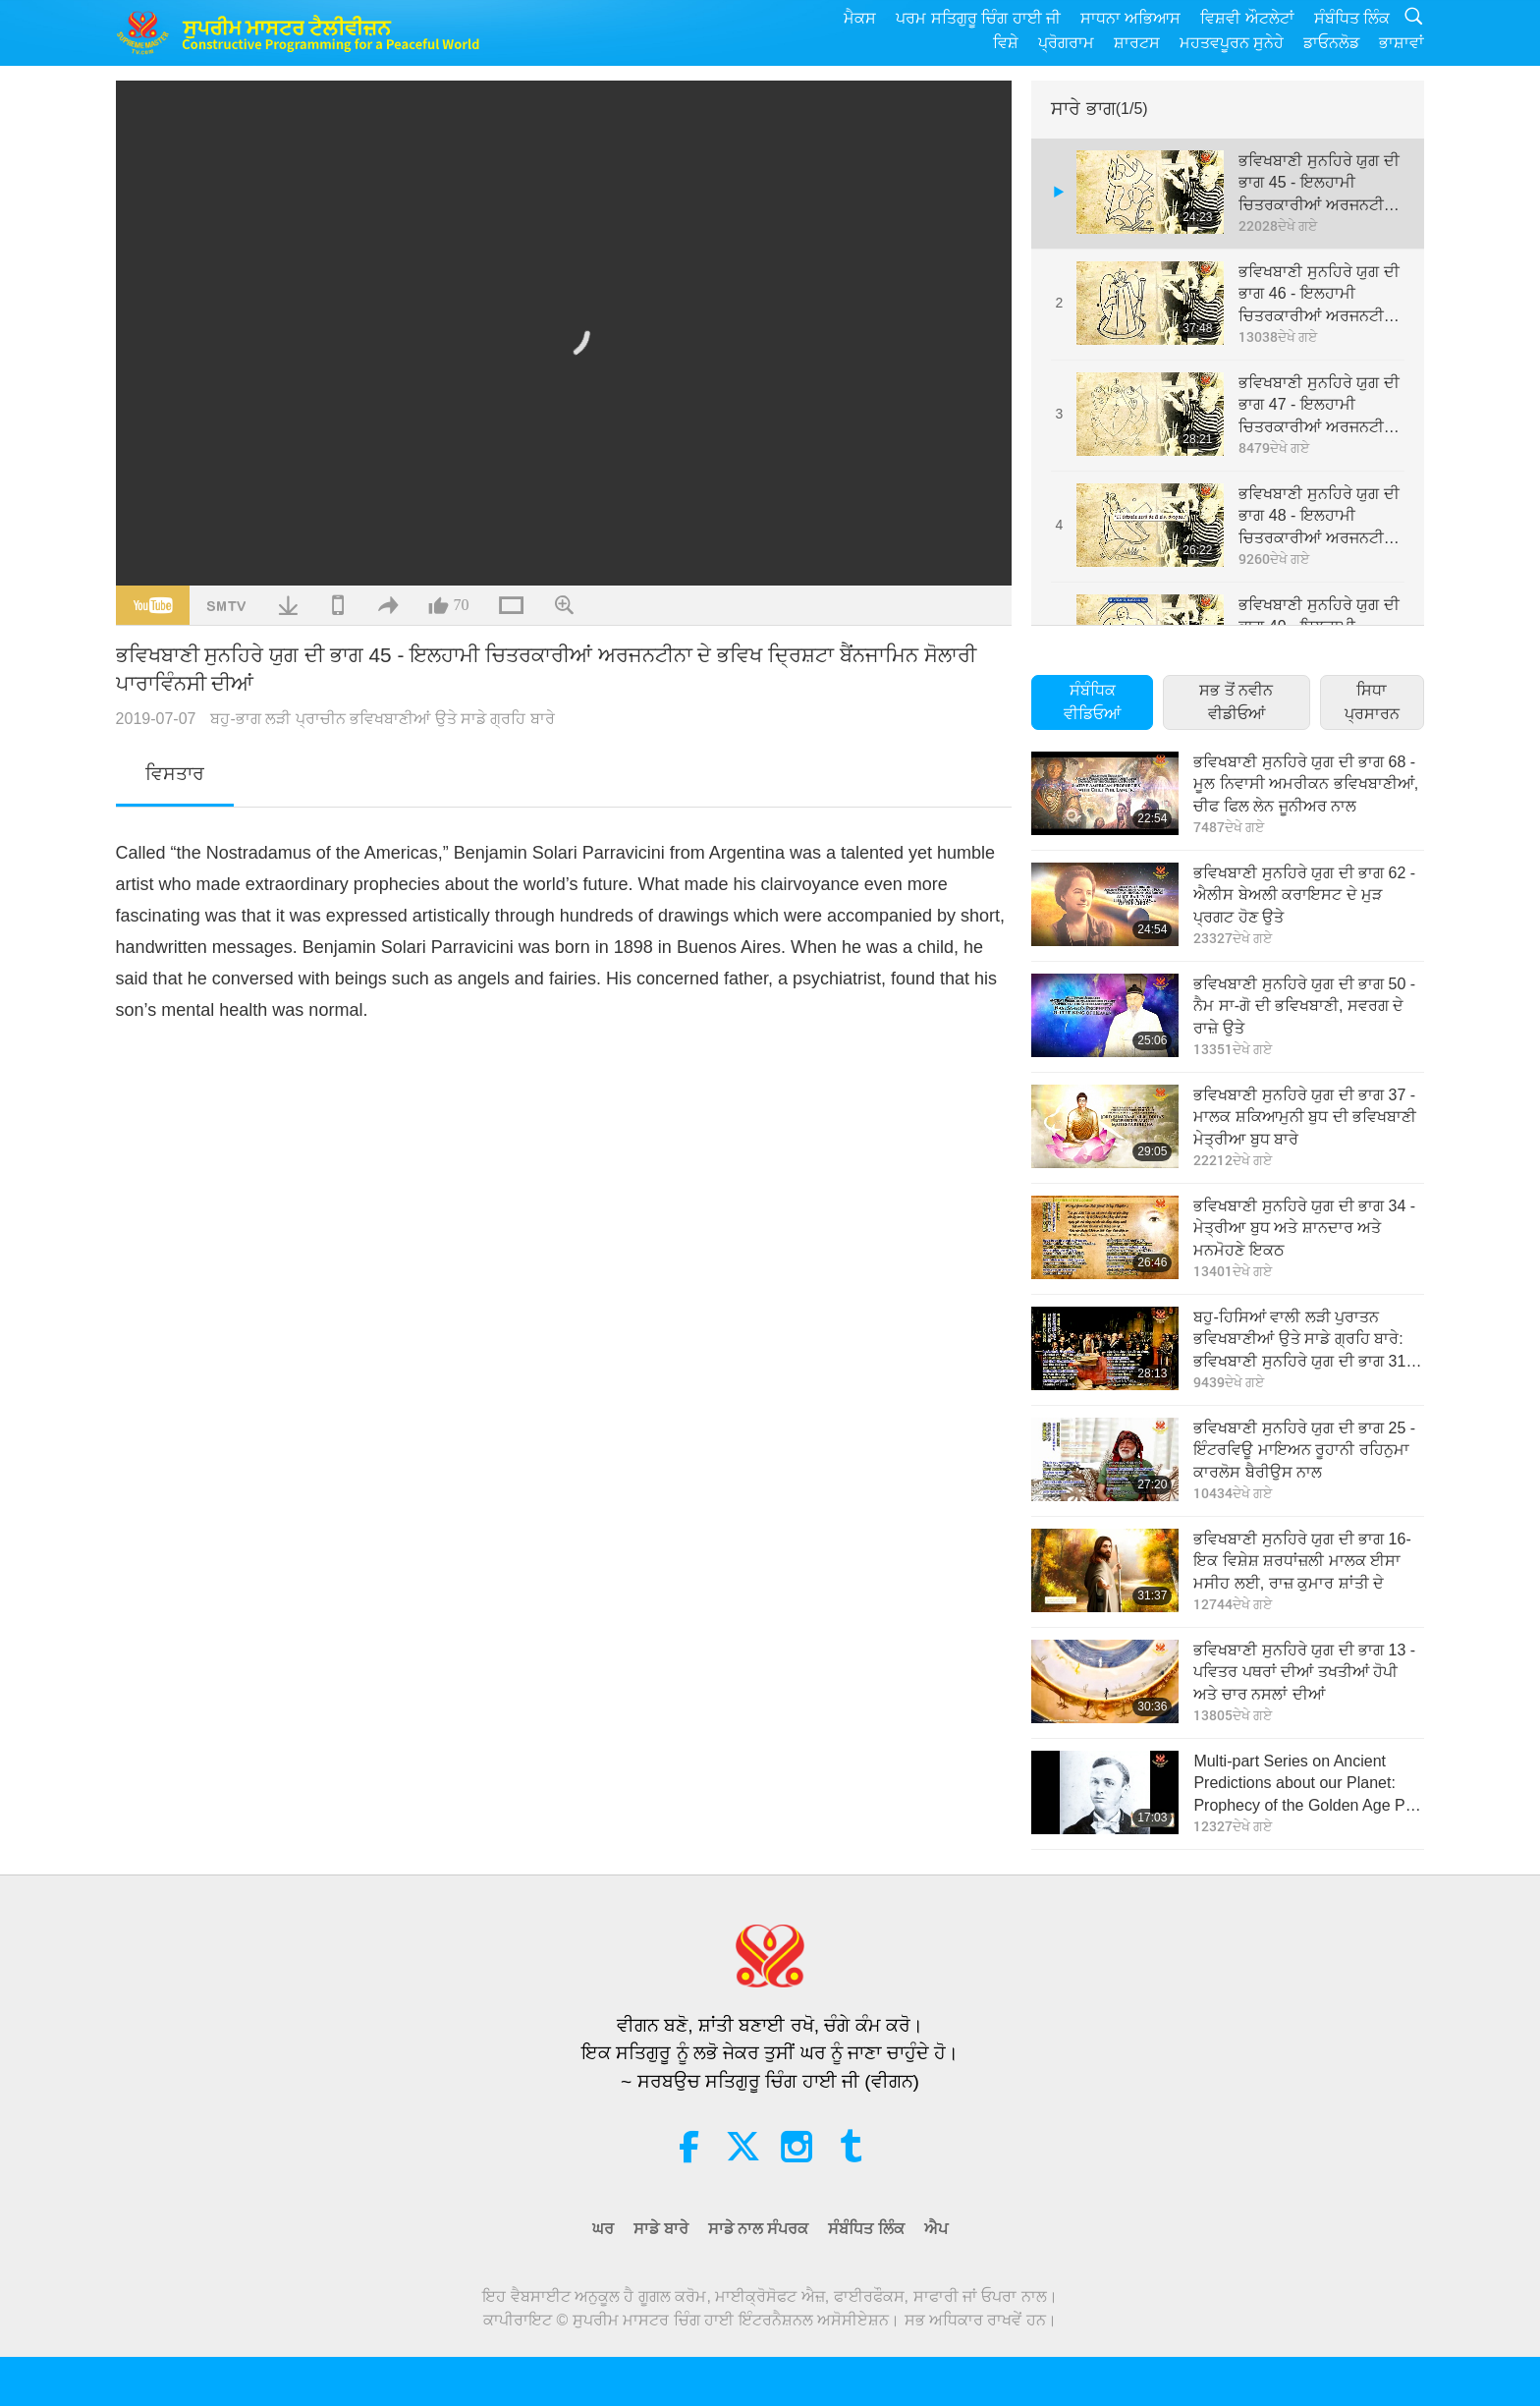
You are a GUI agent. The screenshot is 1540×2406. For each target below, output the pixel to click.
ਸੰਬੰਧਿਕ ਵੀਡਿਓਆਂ (1092, 702)
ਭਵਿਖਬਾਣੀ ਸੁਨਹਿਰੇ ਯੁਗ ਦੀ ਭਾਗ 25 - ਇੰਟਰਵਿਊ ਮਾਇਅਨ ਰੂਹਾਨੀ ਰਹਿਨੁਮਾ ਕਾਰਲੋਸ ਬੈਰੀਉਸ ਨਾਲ (1304, 1450)
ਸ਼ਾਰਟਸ (1137, 42)
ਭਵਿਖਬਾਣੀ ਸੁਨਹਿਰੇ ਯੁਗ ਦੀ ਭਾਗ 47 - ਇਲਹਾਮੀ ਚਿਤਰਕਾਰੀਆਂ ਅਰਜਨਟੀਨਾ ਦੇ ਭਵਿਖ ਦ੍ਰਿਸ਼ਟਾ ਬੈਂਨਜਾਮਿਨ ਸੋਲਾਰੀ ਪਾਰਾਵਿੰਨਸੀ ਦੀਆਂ (1318, 406)
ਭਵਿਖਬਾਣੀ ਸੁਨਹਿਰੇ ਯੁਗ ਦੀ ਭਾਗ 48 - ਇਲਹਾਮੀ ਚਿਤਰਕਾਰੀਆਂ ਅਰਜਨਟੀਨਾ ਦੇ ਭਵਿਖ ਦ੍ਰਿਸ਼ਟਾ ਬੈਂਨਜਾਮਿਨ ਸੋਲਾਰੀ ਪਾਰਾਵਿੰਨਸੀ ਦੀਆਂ (1318, 517)
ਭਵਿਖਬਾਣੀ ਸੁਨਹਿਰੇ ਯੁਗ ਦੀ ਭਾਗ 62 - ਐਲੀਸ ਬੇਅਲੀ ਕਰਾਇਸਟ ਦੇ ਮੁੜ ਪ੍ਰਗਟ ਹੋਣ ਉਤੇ (1304, 895)
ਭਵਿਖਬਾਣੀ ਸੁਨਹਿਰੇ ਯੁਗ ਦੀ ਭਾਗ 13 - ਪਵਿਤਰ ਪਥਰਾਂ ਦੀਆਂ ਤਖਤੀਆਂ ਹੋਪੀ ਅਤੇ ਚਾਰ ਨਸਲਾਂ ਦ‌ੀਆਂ (1304, 1672)
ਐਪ (936, 2228)
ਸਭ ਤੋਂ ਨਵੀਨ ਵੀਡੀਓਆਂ (1236, 702)
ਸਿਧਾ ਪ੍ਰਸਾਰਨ (1372, 702)
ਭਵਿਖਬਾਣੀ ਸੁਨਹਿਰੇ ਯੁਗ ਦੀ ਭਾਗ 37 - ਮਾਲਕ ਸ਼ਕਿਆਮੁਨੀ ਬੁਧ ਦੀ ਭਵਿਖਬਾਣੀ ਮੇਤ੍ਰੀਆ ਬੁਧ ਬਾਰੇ (1304, 1117)
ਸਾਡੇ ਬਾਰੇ (660, 2228)
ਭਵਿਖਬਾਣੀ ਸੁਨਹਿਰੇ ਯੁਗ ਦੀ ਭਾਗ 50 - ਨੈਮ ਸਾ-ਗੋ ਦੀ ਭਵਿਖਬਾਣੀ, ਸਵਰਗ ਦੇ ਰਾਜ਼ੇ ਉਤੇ (1304, 1006)
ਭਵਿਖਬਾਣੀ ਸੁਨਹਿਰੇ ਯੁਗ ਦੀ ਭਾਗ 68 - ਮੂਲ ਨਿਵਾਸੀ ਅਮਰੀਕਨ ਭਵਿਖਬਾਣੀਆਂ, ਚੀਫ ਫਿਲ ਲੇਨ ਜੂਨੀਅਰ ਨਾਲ (1305, 784)
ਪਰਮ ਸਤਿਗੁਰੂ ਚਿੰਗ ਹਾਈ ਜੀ (978, 18)
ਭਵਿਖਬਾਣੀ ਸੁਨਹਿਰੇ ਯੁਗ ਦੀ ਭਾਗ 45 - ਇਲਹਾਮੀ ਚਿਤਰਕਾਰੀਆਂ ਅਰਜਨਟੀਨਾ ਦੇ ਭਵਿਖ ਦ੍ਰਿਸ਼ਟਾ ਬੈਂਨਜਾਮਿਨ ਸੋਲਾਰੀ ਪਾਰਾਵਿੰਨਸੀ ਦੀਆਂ (1318, 184)
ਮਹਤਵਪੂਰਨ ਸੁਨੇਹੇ (1232, 42)
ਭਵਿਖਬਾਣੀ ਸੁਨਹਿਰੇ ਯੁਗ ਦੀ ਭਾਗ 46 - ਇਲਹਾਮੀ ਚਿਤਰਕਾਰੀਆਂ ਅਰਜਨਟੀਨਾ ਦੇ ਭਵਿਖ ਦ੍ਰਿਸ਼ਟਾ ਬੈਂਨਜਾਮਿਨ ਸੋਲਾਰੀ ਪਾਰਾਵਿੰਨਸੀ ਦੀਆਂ (1318, 295)
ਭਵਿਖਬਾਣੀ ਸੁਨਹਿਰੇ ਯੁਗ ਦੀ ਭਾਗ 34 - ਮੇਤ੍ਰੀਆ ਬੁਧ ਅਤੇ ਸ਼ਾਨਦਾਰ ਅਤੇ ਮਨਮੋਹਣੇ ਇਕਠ (1304, 1228)
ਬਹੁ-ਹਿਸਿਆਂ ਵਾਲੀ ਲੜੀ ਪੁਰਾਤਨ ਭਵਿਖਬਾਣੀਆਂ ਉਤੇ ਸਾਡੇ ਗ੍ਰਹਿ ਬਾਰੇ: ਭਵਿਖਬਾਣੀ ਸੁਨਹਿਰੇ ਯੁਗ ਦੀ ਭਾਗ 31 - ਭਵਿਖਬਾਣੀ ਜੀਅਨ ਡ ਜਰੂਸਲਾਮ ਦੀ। (1304, 1340)
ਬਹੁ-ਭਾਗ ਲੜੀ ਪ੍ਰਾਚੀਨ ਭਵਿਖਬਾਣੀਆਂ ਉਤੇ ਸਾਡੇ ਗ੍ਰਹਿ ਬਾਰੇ (382, 718)
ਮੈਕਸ (860, 18)
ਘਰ (603, 2228)
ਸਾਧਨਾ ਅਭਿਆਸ (1130, 18)
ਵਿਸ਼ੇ (1005, 42)
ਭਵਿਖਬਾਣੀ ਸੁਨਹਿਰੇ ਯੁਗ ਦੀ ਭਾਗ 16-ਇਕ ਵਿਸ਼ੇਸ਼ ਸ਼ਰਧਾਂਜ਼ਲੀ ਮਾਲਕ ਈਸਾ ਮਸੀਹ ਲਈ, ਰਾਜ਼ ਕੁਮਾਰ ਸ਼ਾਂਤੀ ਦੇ (1301, 1561)
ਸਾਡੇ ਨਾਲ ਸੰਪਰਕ (758, 2228)
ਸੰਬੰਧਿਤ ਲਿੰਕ (1352, 18)
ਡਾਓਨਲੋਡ (1331, 42)
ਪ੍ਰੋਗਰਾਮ (1066, 42)
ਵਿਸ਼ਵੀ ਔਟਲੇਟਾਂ (1246, 18)
